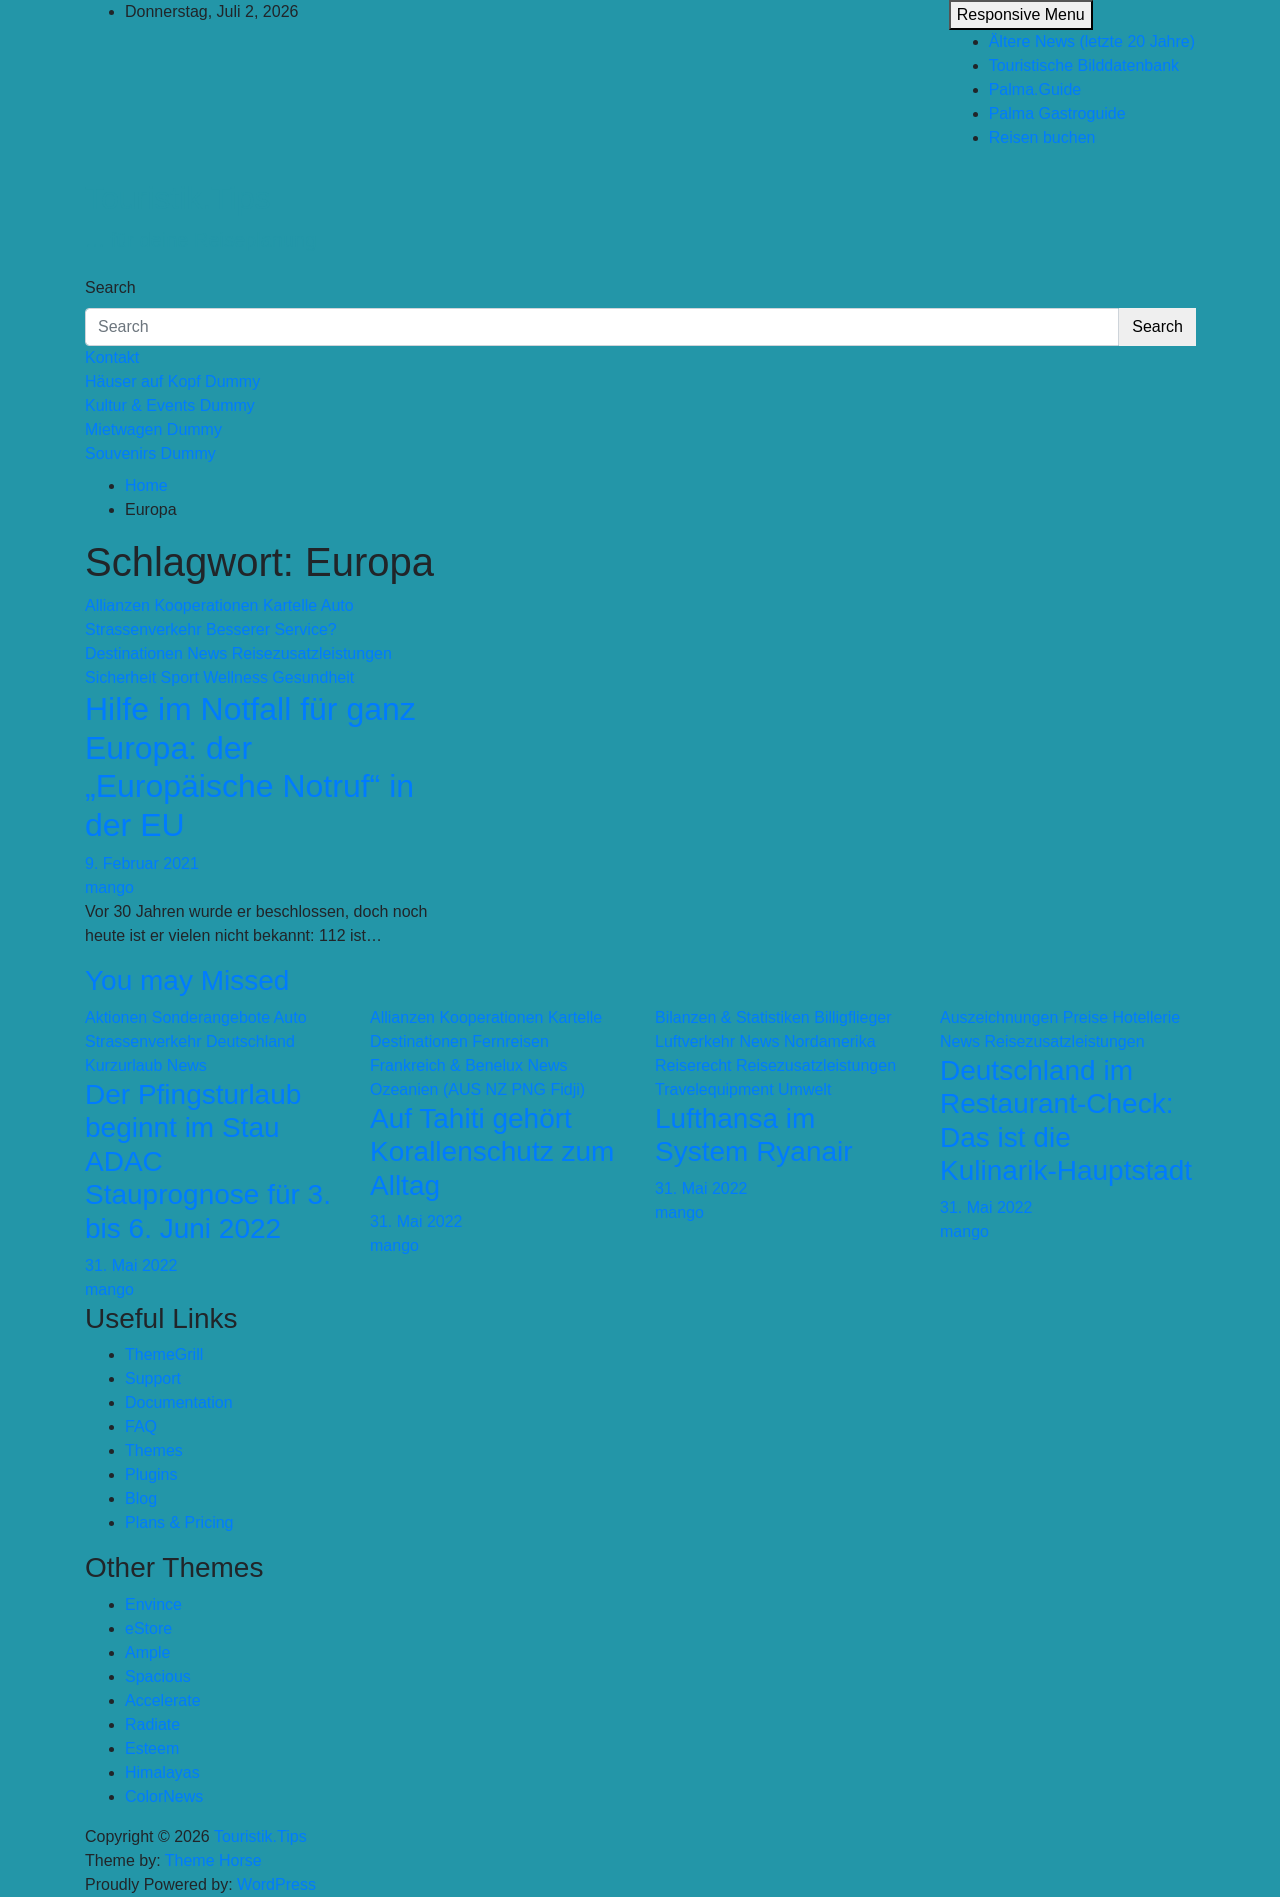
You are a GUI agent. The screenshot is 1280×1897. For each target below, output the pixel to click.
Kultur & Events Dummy (170, 405)
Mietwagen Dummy (153, 429)
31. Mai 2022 (131, 1265)
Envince (153, 1604)
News (207, 653)
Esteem (152, 1748)
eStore (148, 1628)
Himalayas (162, 1772)
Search (110, 287)
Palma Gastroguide (1057, 113)
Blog (141, 1498)
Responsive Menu (1021, 14)
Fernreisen (510, 1041)
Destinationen (134, 653)
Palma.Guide (1035, 89)
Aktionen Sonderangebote (177, 1017)
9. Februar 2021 (142, 863)
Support (153, 1378)
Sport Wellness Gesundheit (258, 677)
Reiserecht (693, 1065)
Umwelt (804, 1089)
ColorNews (164, 1796)
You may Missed (187, 980)
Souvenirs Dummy (150, 453)
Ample (147, 1652)
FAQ (141, 1426)
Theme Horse (213, 1860)
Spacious (158, 1676)
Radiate (152, 1724)
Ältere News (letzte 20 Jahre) (1092, 41)
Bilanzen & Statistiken (732, 1017)
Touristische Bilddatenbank (1084, 65)
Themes (154, 1450)
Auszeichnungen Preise (1024, 1017)
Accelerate (163, 1700)
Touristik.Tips (178, 198)
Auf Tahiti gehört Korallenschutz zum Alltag (492, 1152)
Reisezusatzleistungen (312, 653)
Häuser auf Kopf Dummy (172, 381)
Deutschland (250, 1041)
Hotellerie (1147, 1017)
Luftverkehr (695, 1041)
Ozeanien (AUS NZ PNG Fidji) (477, 1089)
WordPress (276, 1884)
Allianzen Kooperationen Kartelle (201, 605)
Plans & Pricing (179, 1522)
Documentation (179, 1402)
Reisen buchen (1042, 137)
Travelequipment (714, 1089)
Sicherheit (120, 677)
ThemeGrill (164, 1354)
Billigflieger (852, 1017)
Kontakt (112, 357)
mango (109, 887)
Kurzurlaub (123, 1065)
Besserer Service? (271, 629)
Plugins (151, 1474)
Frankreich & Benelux (446, 1065)
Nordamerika (830, 1041)
